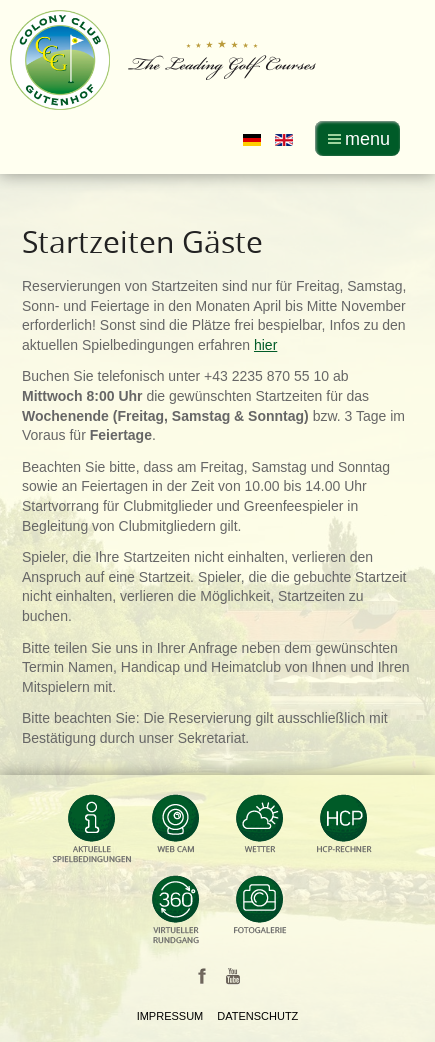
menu (367, 139)
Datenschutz (257, 1016)
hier (265, 345)
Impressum (170, 1016)
